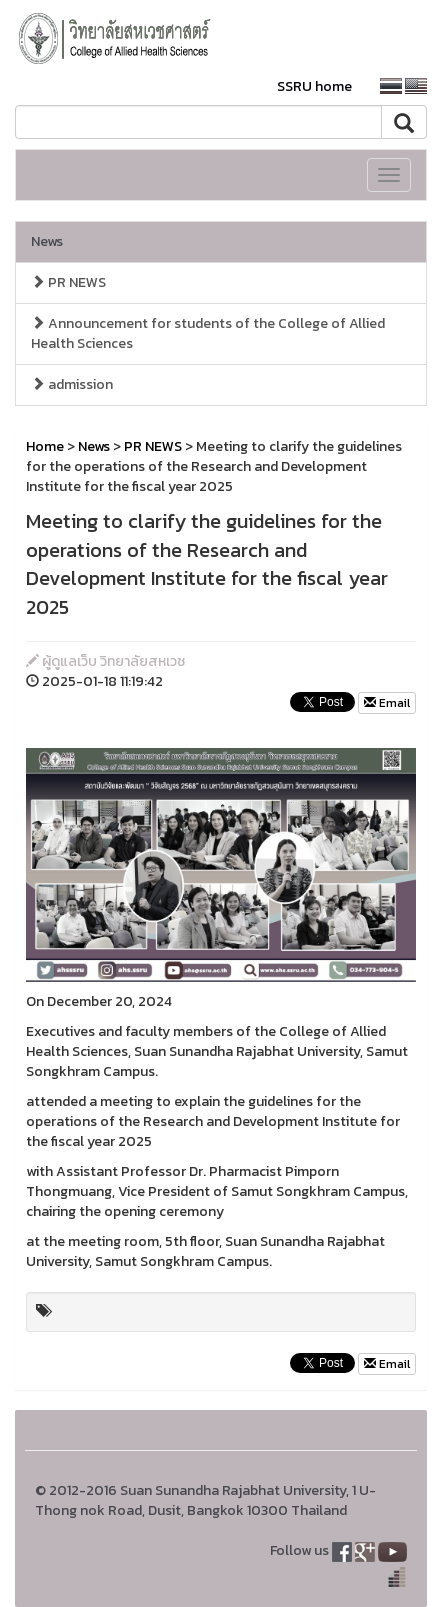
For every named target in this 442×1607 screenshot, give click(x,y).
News (47, 241)
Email (387, 703)
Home (45, 446)
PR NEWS (68, 282)
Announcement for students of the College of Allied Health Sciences (208, 333)
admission (72, 384)
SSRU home (314, 86)
